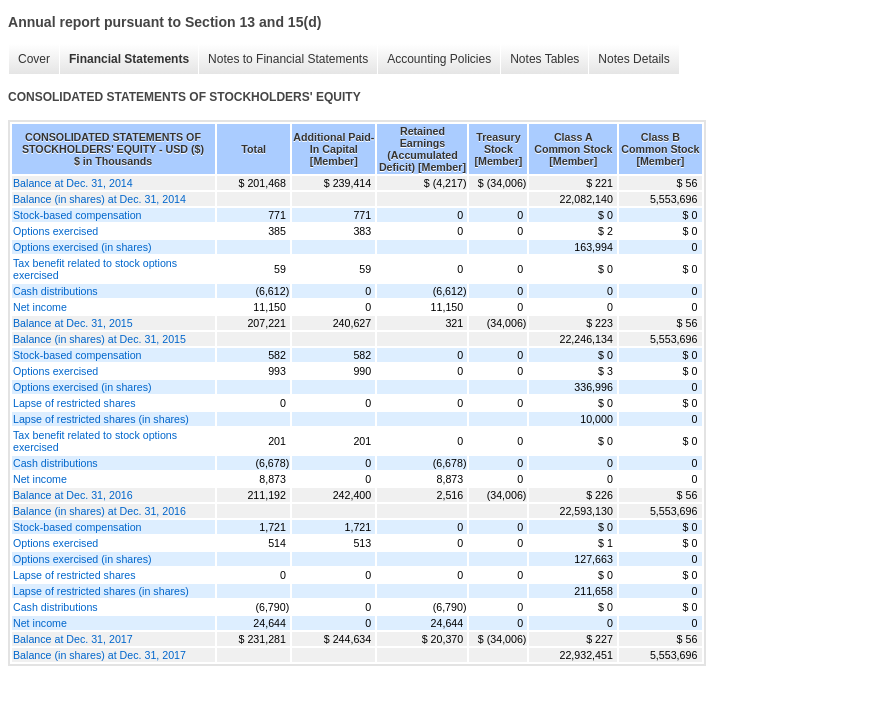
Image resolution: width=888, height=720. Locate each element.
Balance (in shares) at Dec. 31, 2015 (99, 339)
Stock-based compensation (77, 215)
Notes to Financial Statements (288, 59)
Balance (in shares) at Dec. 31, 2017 (99, 655)
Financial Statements (129, 59)
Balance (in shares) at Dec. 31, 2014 (99, 199)
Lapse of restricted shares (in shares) (101, 419)
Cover (34, 59)
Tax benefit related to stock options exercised (95, 269)
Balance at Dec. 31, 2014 (73, 183)
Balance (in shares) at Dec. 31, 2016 (99, 511)
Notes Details (633, 59)
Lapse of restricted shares (74, 403)
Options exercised (55, 231)
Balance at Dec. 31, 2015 (73, 323)
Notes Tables (544, 59)
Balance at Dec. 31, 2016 (73, 495)
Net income (40, 307)
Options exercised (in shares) (82, 247)
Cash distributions (55, 291)
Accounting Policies (439, 59)
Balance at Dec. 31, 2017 (73, 639)
